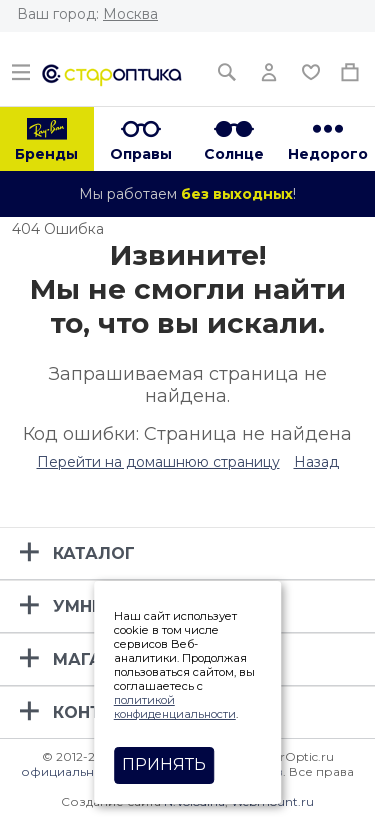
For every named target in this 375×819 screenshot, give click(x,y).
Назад (316, 462)
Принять (164, 764)
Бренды (46, 154)
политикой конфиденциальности (175, 707)
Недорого (328, 154)
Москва (130, 14)
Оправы (141, 154)
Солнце (234, 154)
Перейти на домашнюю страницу (158, 462)
